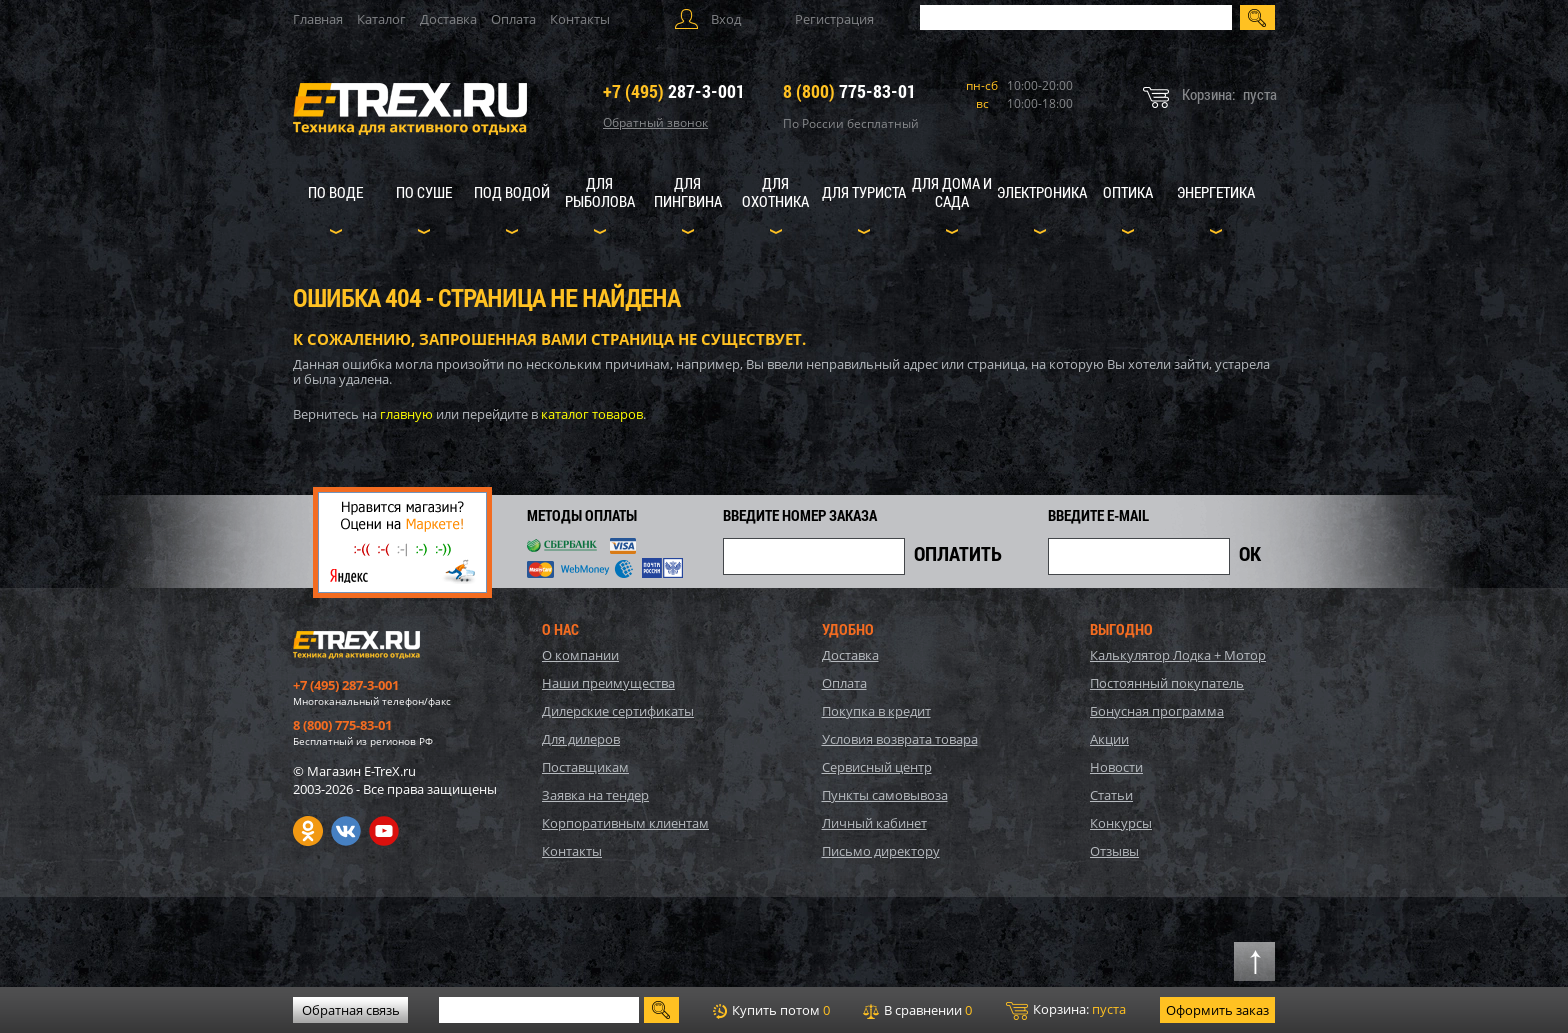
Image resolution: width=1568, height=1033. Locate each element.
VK (346, 831)
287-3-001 (674, 91)
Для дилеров (581, 739)
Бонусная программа (1157, 711)
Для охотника (775, 192)
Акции (1109, 739)
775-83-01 (849, 91)
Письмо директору (881, 851)
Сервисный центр (877, 767)
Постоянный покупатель (1167, 683)
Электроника (1042, 192)
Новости (1116, 767)
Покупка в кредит (876, 711)
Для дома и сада (952, 192)
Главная (318, 19)
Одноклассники (308, 831)
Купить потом (771, 1010)
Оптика (1128, 192)
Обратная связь (351, 1010)
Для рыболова (600, 192)
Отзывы (1114, 851)
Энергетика (1216, 192)
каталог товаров (592, 414)
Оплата (513, 19)
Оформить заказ (1217, 1010)
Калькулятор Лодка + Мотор (1178, 655)
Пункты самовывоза (885, 795)
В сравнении (917, 1010)
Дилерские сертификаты (618, 711)
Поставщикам (585, 767)
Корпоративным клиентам (625, 823)
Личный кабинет (874, 823)
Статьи (1111, 795)
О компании (580, 655)
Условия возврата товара (900, 739)
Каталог (381, 19)
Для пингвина (688, 192)
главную (406, 414)
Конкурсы (1121, 823)
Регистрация (834, 19)
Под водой (512, 192)
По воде (335, 192)
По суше (424, 192)
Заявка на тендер (595, 795)
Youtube (384, 831)
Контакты (580, 19)
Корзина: (1066, 1010)
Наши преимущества (608, 683)
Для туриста (864, 192)
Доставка (448, 19)
